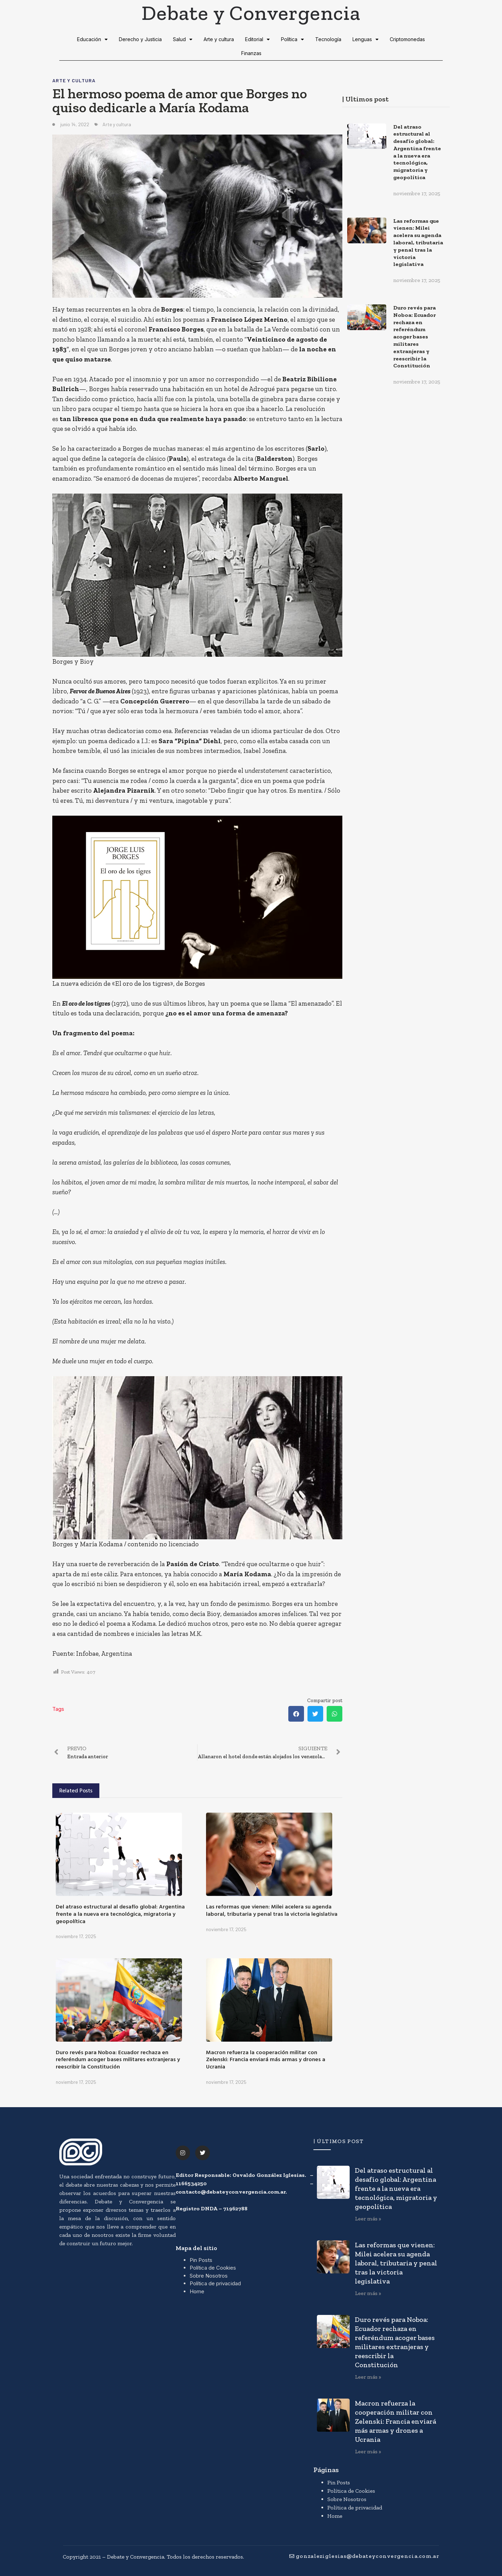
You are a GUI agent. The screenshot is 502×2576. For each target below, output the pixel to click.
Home (197, 2291)
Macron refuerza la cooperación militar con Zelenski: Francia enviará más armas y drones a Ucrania (265, 2059)
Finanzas (251, 53)
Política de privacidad (215, 2283)
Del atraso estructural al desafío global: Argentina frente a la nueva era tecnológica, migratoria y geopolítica (120, 1913)
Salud (182, 39)
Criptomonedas (407, 39)
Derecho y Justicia (140, 39)
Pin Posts (201, 2260)
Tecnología (328, 39)
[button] (296, 1714)
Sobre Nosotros (209, 2275)
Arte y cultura (219, 39)
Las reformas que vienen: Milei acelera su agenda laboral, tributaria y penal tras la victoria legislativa (271, 1910)
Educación (92, 39)
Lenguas (365, 39)
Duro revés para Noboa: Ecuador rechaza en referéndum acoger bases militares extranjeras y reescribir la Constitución (118, 2059)
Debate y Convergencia (251, 12)
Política (292, 39)
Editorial (257, 39)
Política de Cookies (213, 2267)
